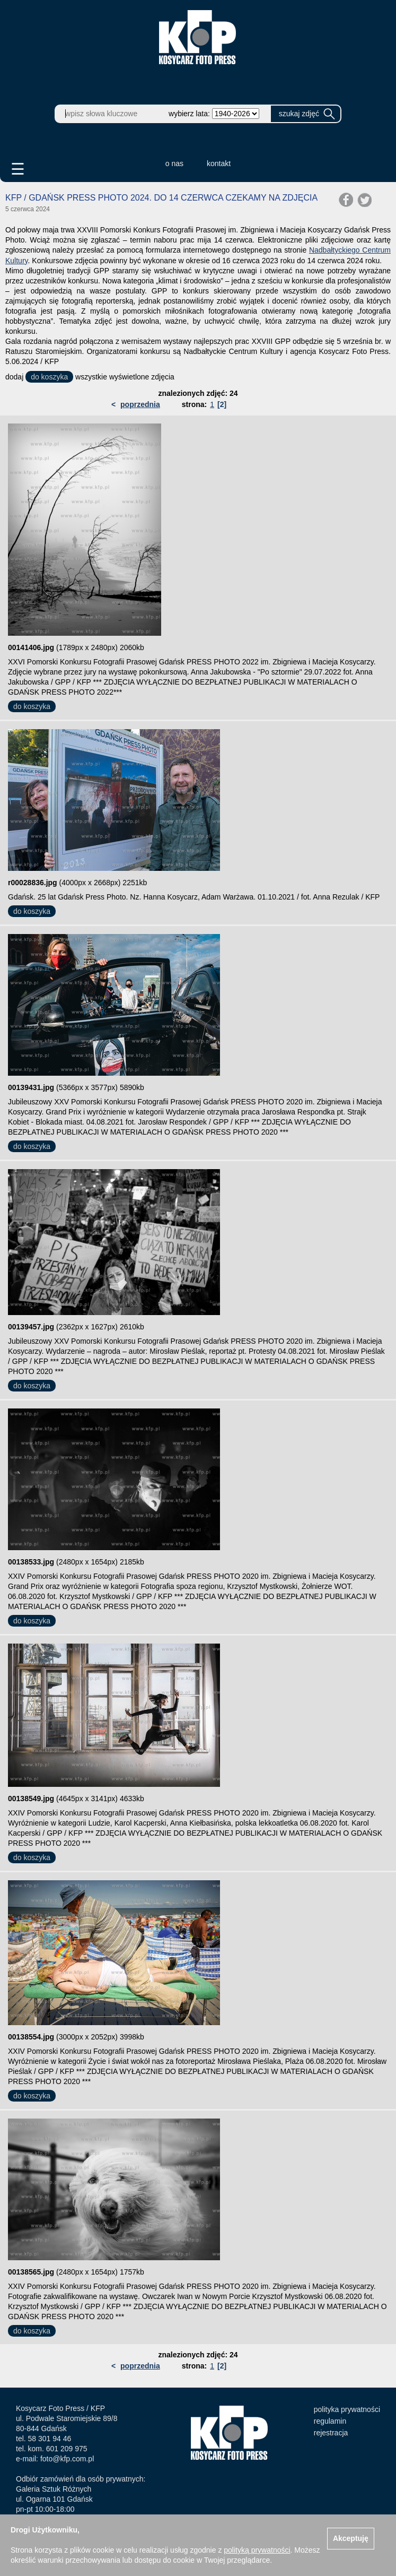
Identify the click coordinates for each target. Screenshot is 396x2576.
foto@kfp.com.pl (67, 2458)
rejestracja (331, 2432)
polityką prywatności (257, 2550)
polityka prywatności (347, 2409)
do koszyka (49, 377)
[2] (221, 404)
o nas (174, 163)
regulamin (330, 2421)
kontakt (219, 163)
